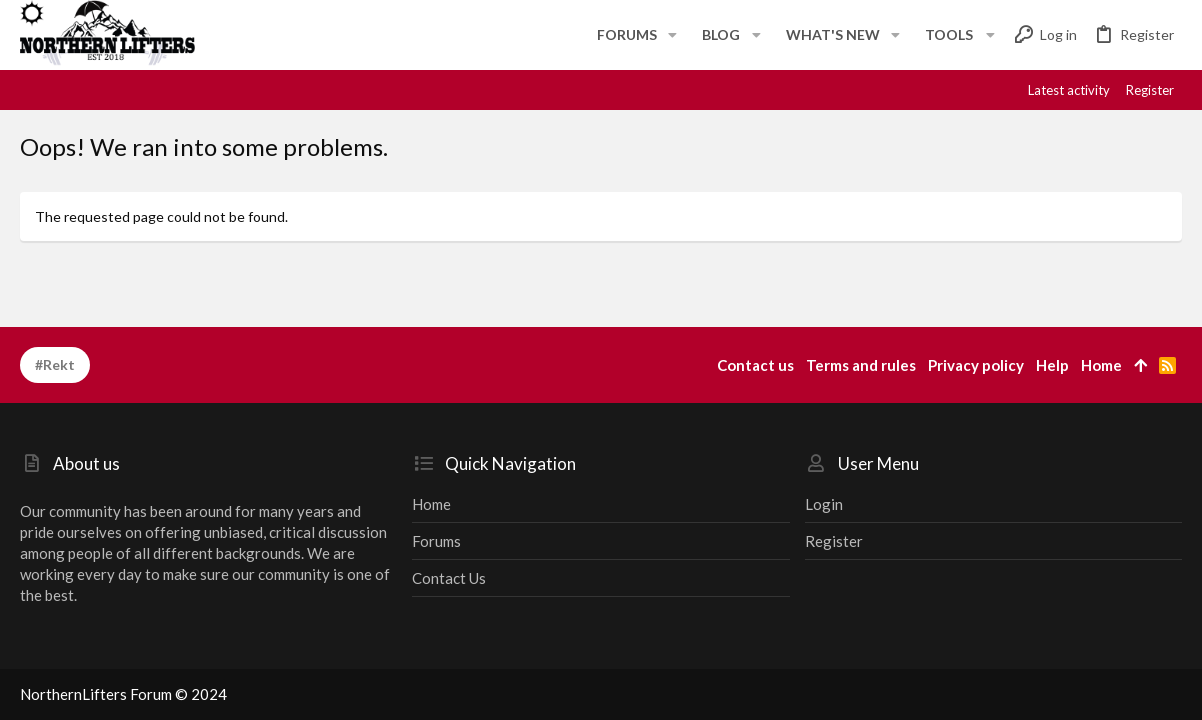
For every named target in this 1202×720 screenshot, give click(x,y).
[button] (672, 35)
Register (834, 541)
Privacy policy (976, 365)
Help (1052, 365)
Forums (436, 541)
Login (824, 504)
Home (431, 504)
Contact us (449, 578)
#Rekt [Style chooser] (55, 364)
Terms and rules (861, 365)
